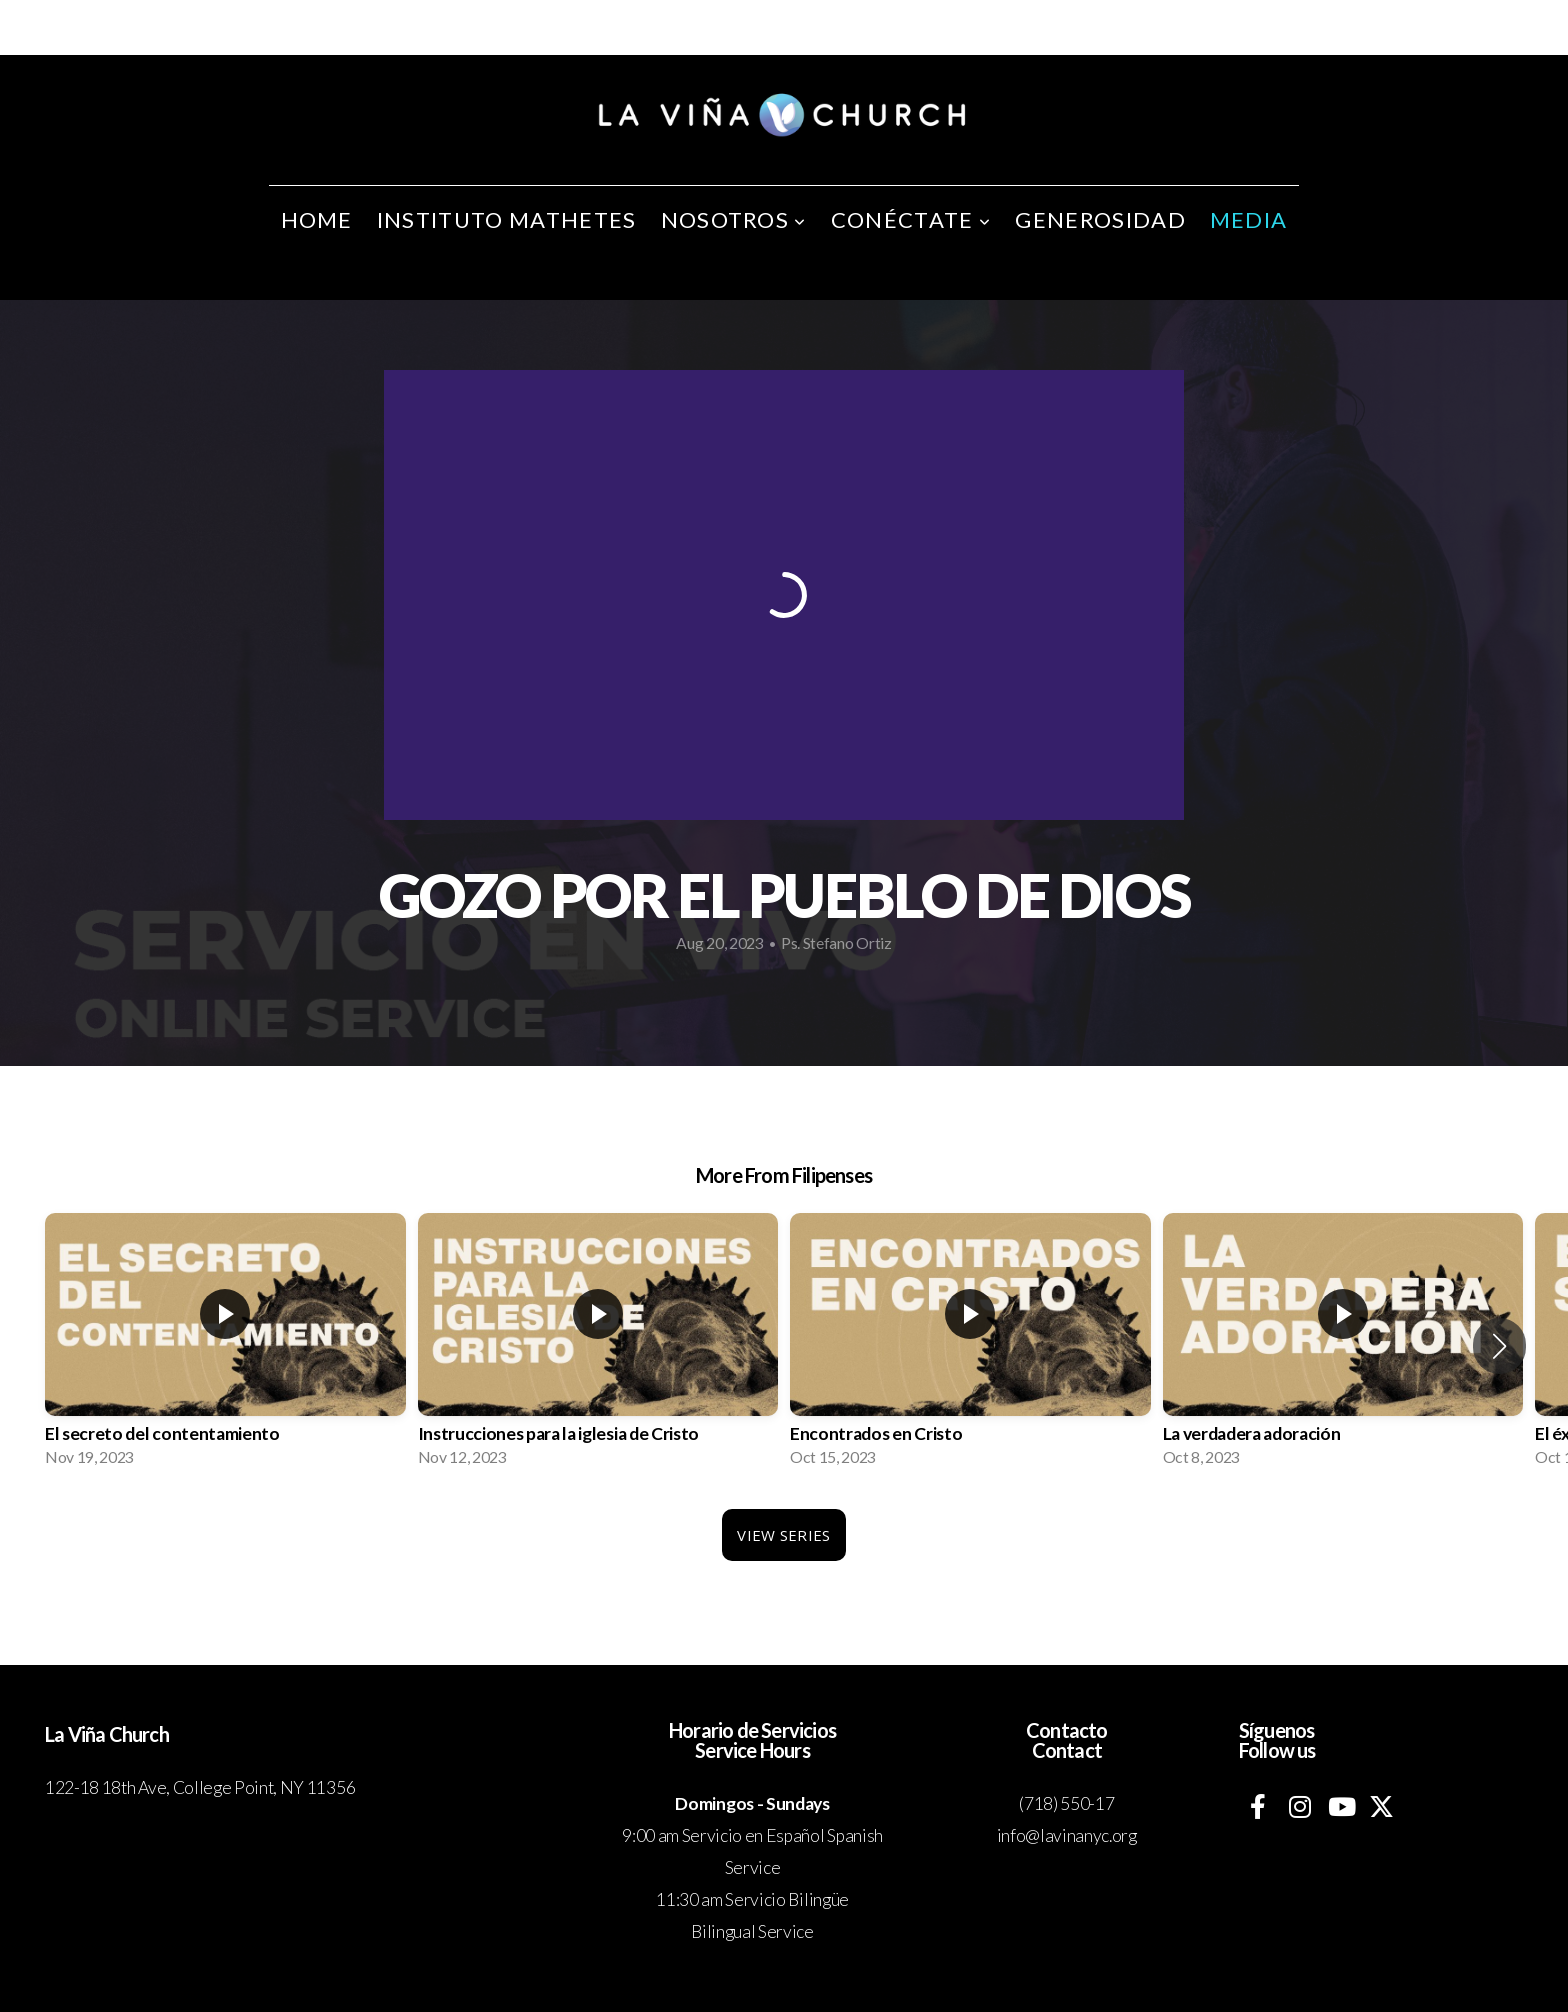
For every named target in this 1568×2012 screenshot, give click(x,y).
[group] (225, 1346)
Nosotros (734, 219)
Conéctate (911, 219)
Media (1249, 219)
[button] (1499, 1346)
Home (317, 219)
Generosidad (1100, 219)
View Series (783, 1535)
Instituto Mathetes (507, 219)
